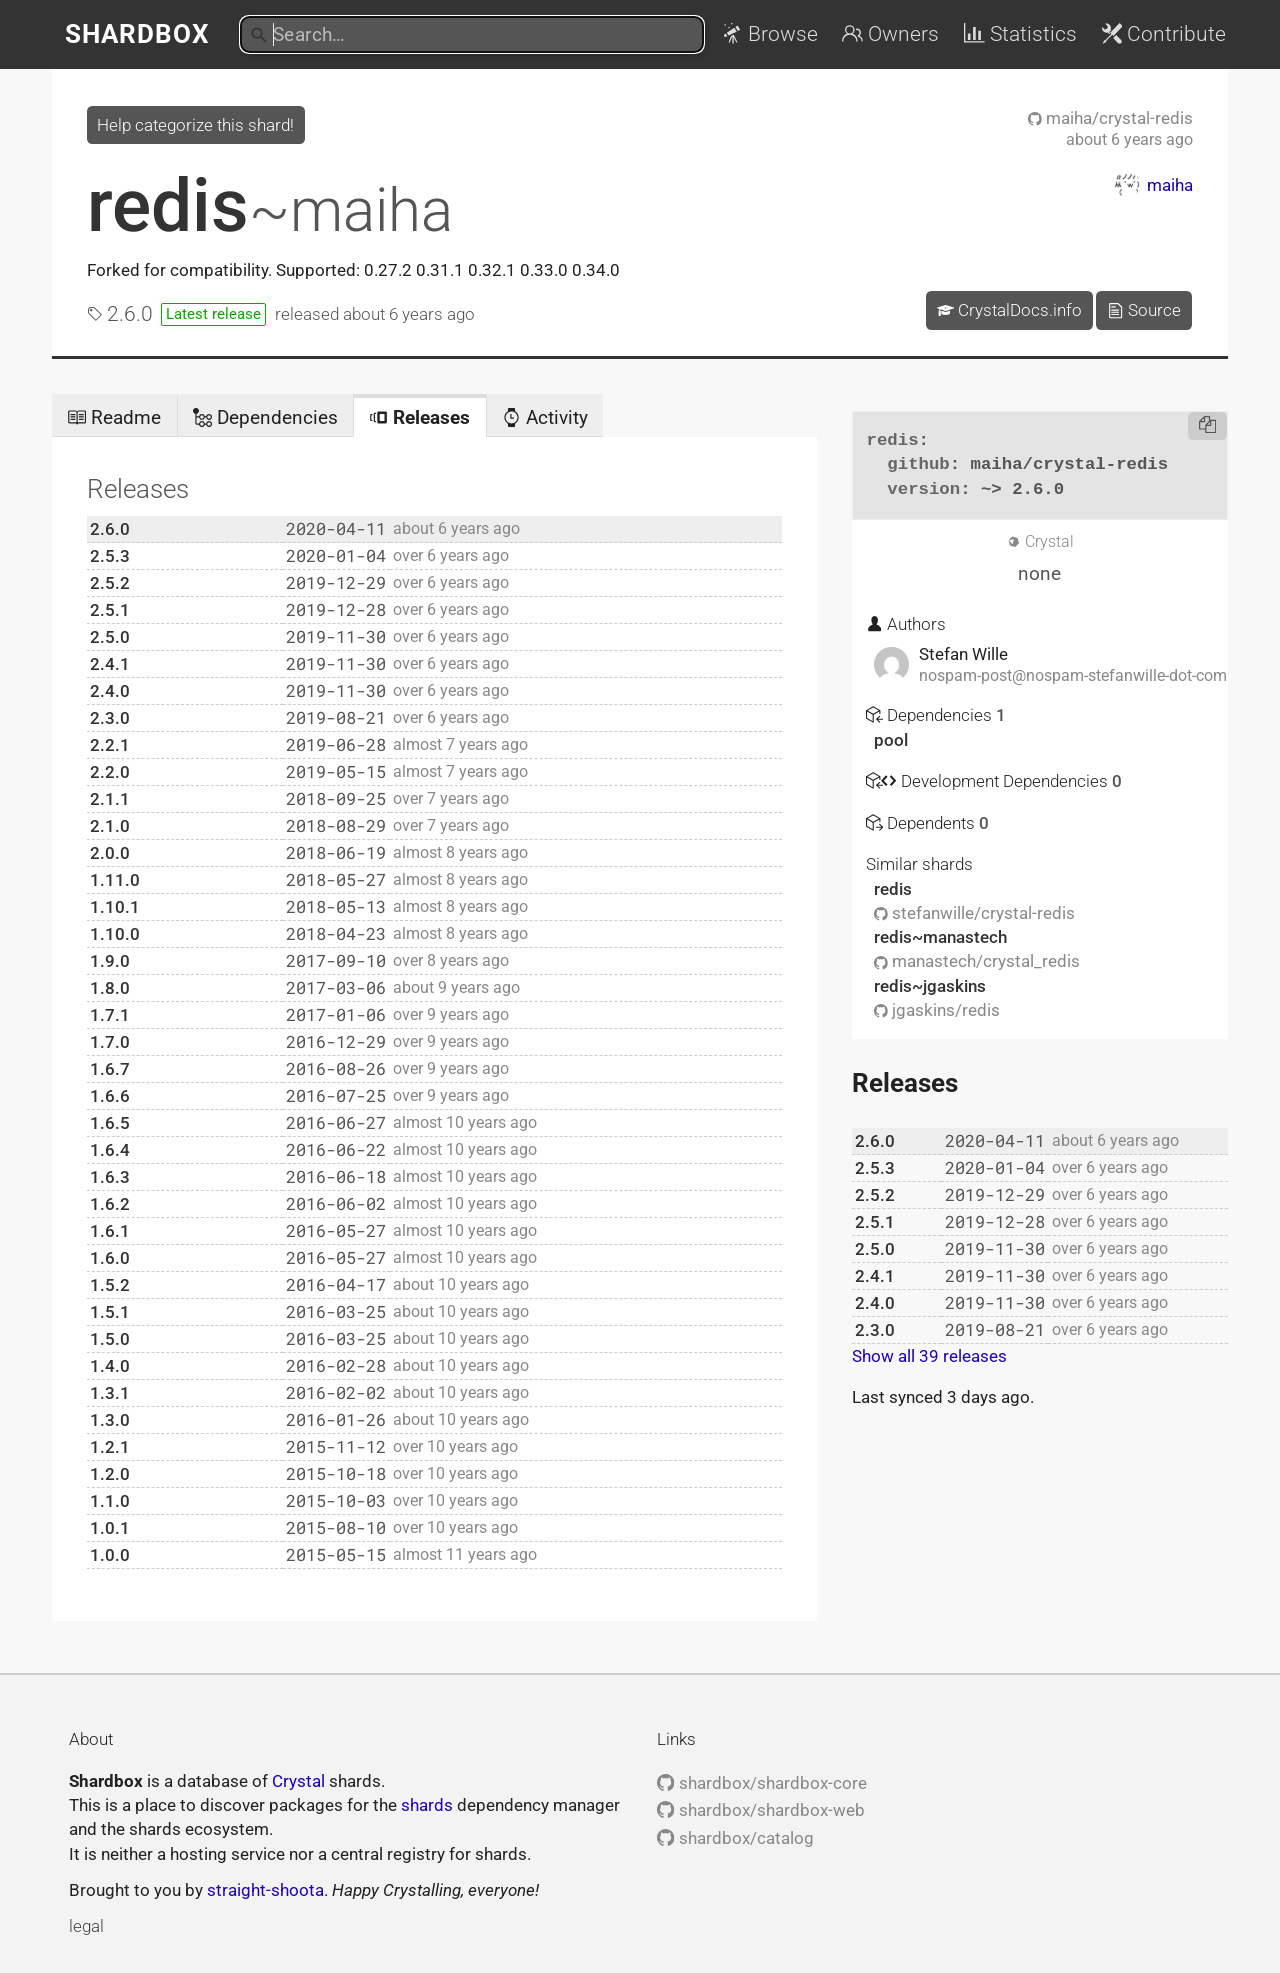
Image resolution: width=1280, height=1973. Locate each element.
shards (427, 1805)
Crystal (298, 1781)
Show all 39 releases (929, 1356)
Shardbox (137, 34)
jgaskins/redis (937, 1010)
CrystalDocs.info (1009, 310)
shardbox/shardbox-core (761, 1783)
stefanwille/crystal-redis (974, 913)
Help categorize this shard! (195, 125)
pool (891, 740)
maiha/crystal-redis (1110, 118)
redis (270, 206)
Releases (419, 417)
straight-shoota (265, 1890)
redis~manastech (940, 937)
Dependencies (265, 417)
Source (1144, 310)
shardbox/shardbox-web (760, 1810)
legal (86, 1926)
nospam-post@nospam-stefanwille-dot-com (1073, 676)
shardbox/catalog (735, 1838)
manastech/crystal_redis (977, 961)
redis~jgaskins (930, 986)
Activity (545, 417)
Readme (114, 417)
